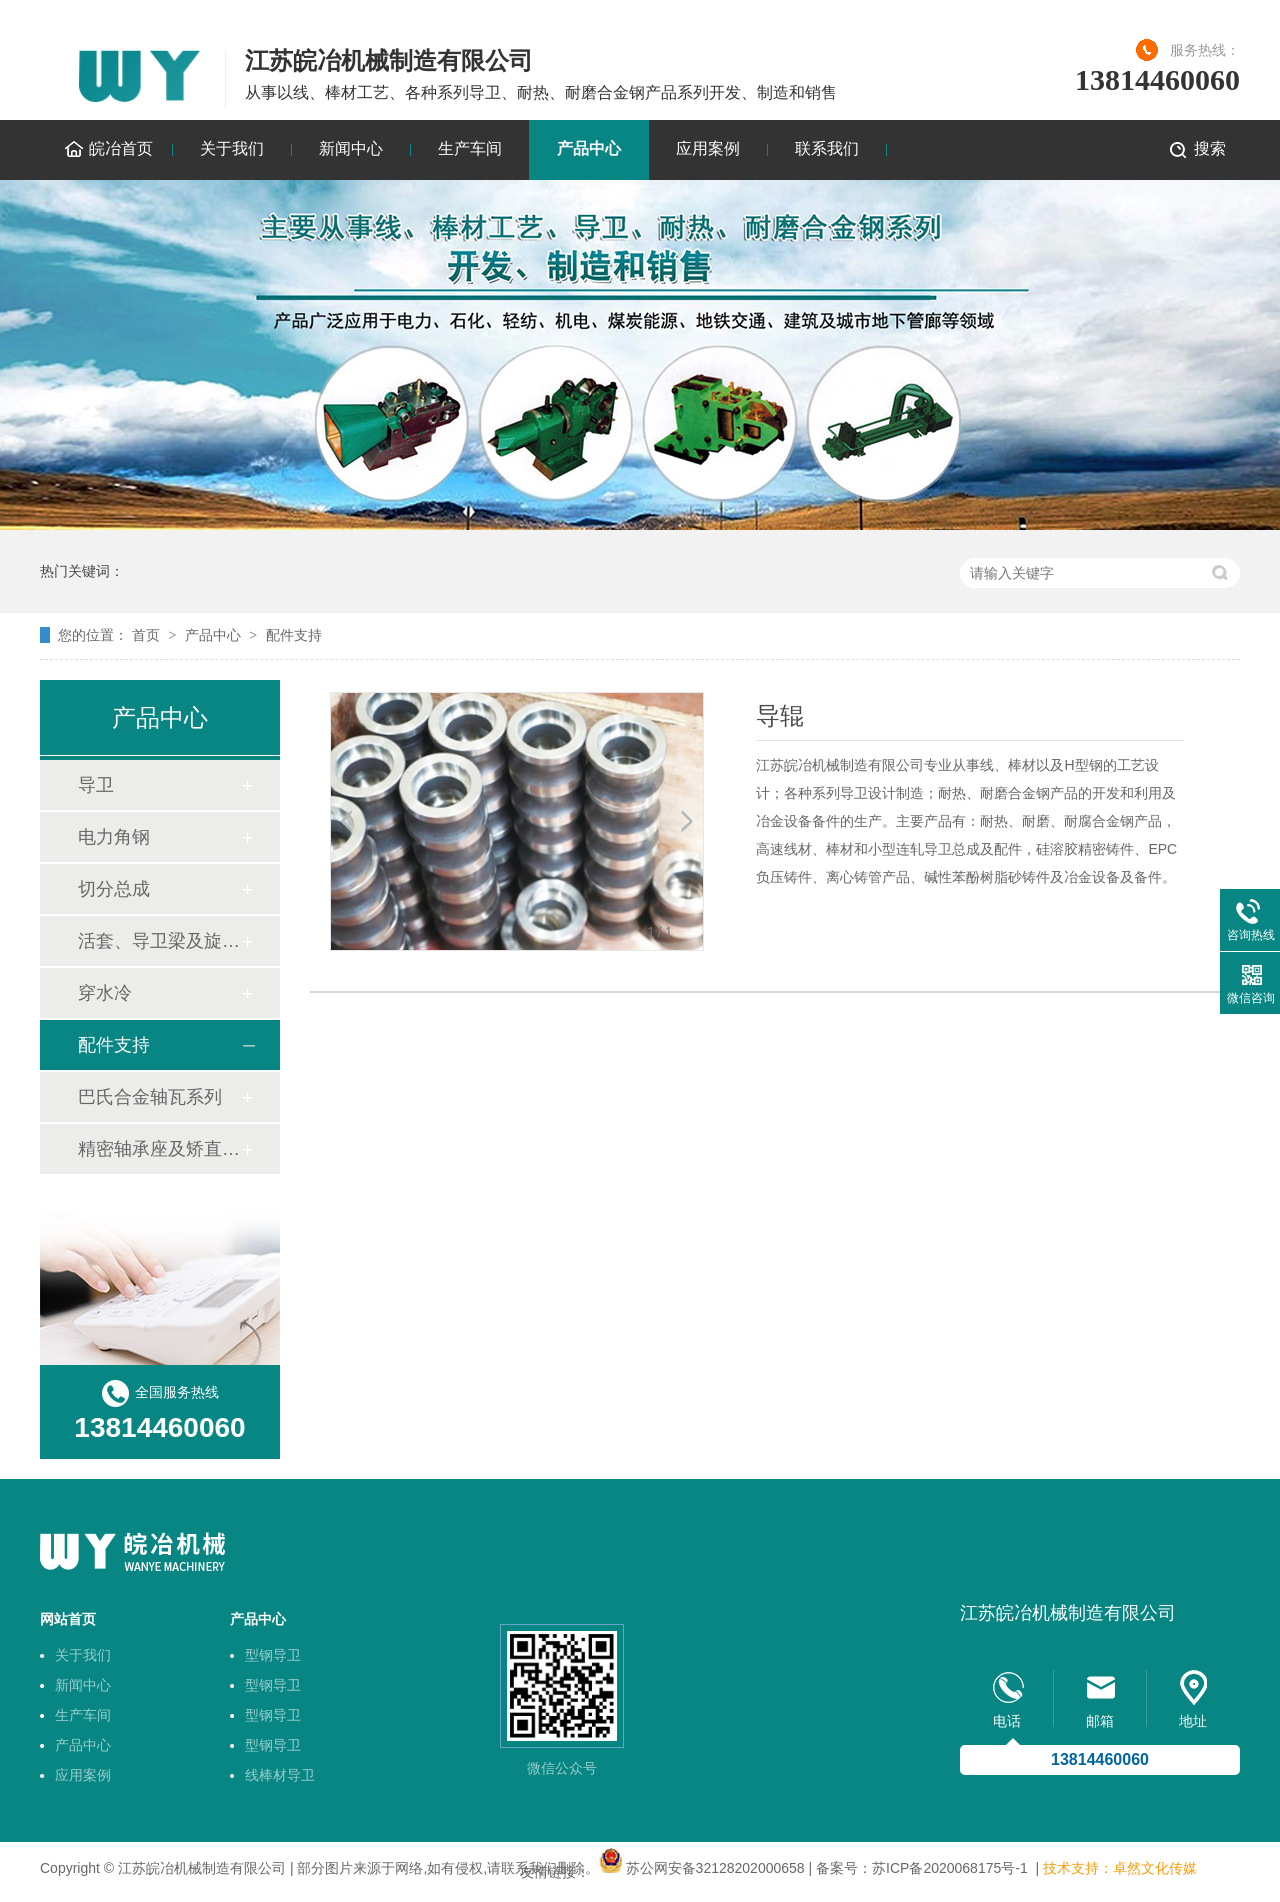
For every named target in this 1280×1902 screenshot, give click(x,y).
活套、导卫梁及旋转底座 (159, 941)
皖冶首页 (121, 148)
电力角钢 (114, 837)
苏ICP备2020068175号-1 (950, 1868)
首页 (146, 635)
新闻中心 (351, 148)
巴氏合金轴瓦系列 (150, 1097)
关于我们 (232, 148)
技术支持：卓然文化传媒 (1120, 1868)
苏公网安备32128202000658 (715, 1868)
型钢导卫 (273, 1655)
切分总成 (114, 889)
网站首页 (68, 1619)
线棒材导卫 (280, 1775)
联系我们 (827, 148)
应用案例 (708, 148)
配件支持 (294, 635)
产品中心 (589, 148)
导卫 (96, 785)
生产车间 (470, 148)
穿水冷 (105, 993)
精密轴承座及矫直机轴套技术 (159, 1149)
